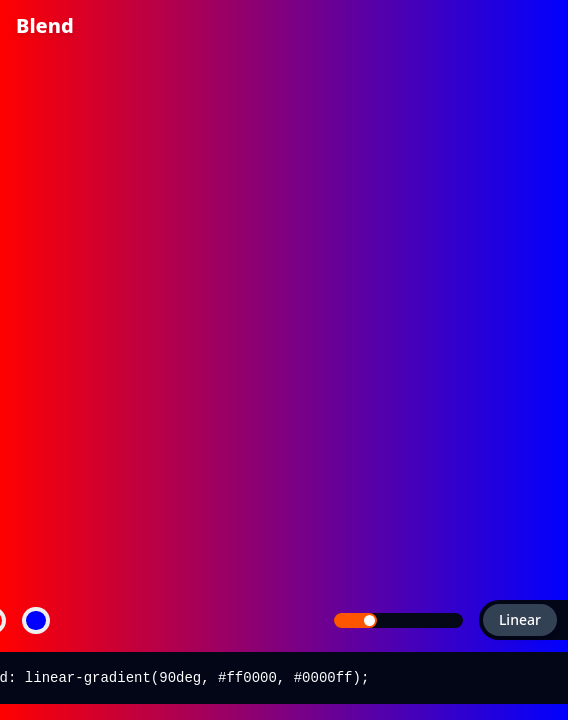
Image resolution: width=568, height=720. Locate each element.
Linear (512, 619)
